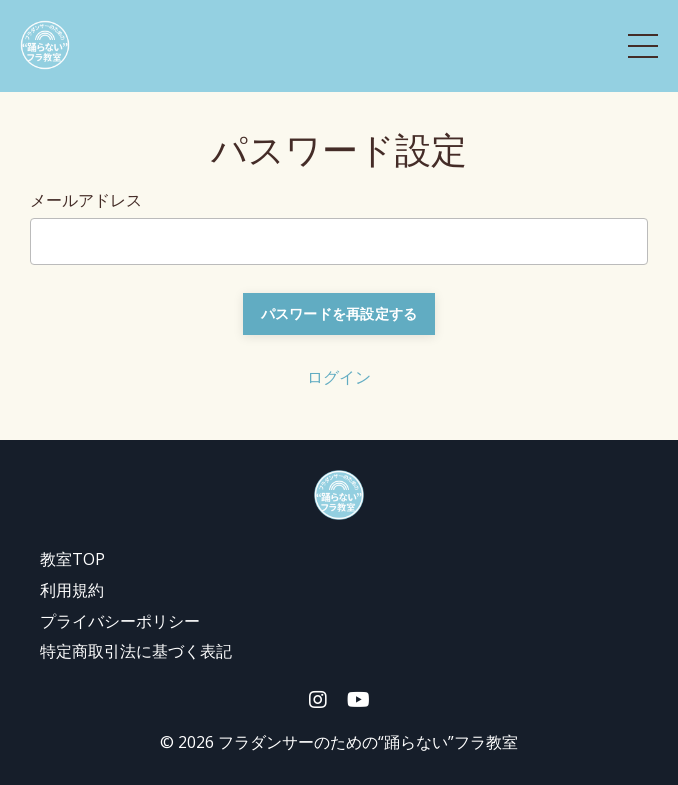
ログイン (339, 377)
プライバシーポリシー (120, 621)
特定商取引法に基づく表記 (136, 651)
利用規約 (72, 590)
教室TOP (72, 559)
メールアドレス (86, 200)
